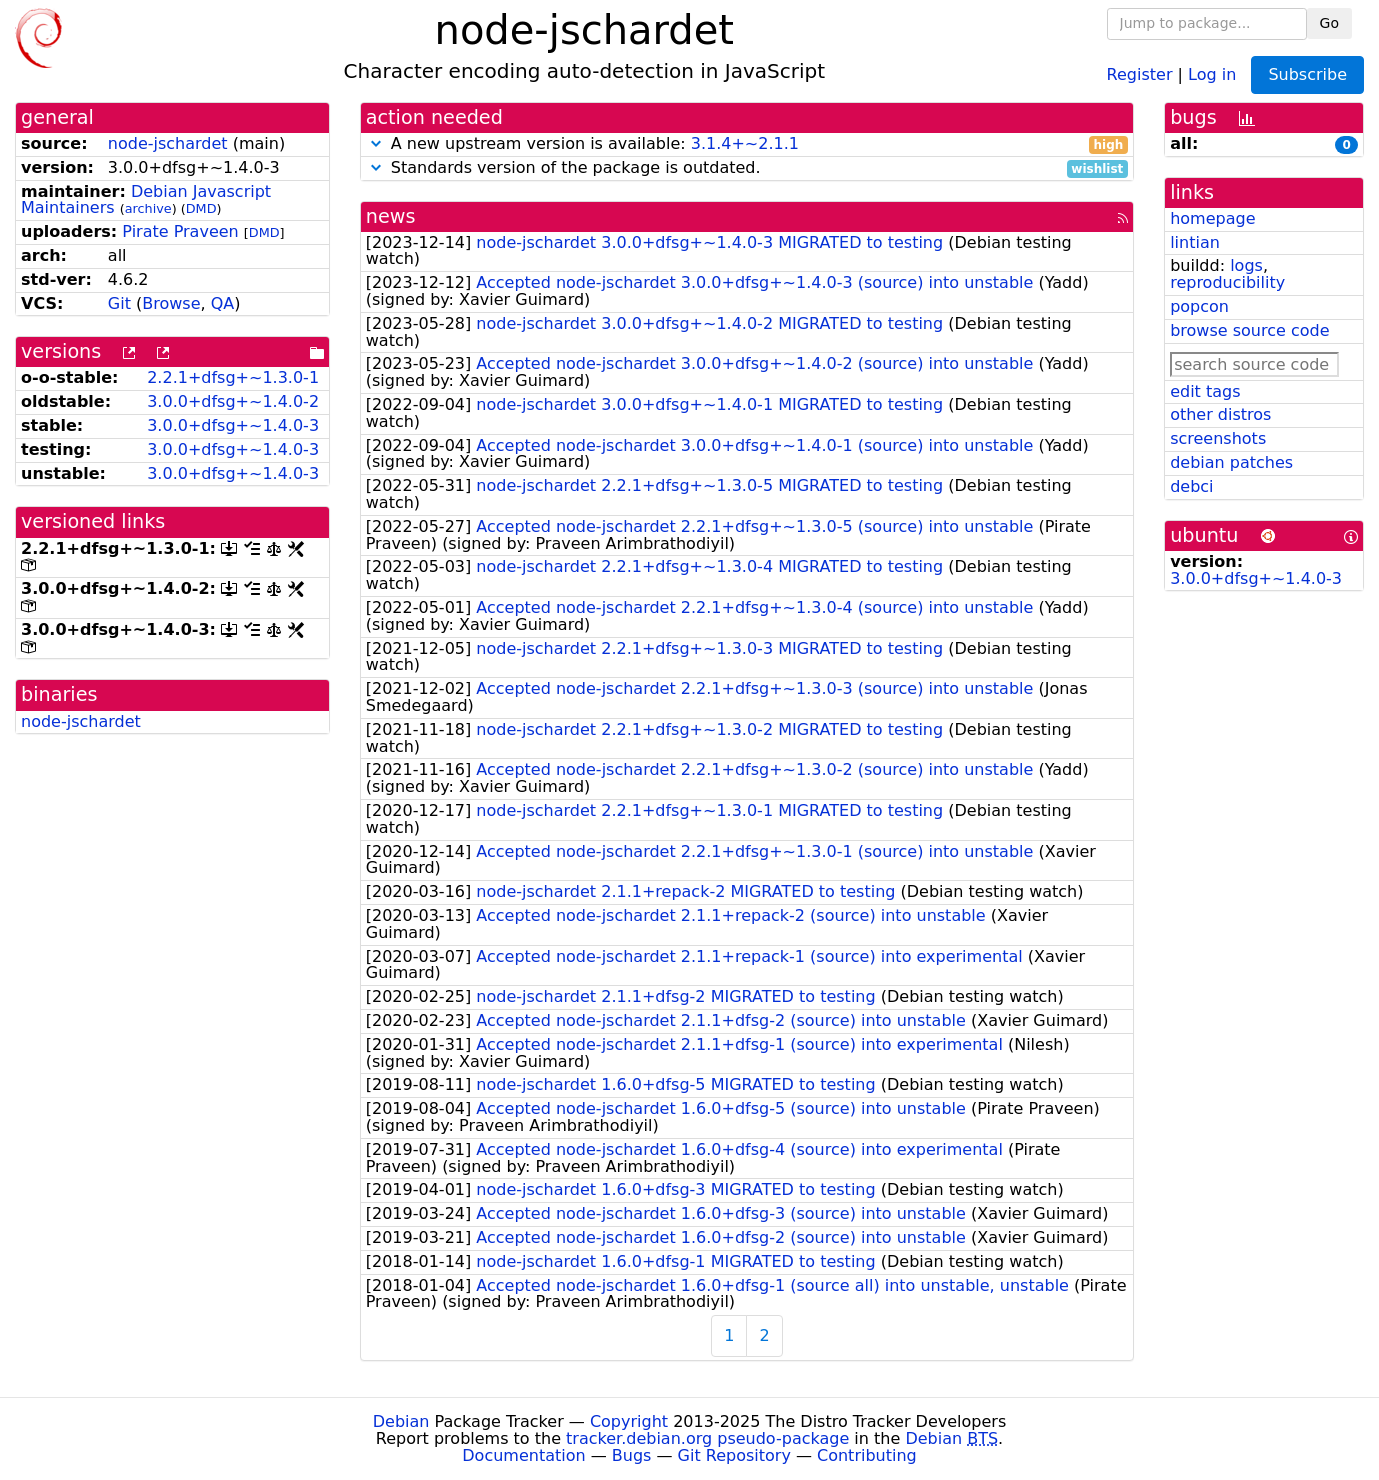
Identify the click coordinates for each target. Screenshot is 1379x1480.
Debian (401, 1421)
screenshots (1218, 438)
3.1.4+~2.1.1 (745, 143)
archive (148, 208)
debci (1191, 486)
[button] (376, 143)
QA (223, 303)
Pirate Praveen (180, 231)
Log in (1212, 73)
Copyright (629, 1421)
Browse (171, 303)
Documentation (523, 1455)
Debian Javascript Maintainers (146, 200)
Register (1140, 73)
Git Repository (734, 1455)
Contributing (867, 1455)
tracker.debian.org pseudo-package (707, 1438)
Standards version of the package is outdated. (747, 168)
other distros (1220, 414)
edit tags (1205, 391)
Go (1329, 23)
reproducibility (1227, 282)
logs (1246, 265)
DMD (201, 208)
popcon (1199, 306)
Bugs (632, 1455)
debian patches (1231, 462)
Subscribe (1307, 74)
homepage (1212, 218)
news (391, 216)
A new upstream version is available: (747, 144)
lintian (1195, 242)
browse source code (1249, 330)
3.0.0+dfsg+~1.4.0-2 (233, 401)
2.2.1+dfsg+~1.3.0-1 (233, 377)
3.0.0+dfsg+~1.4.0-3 (233, 425)
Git (119, 303)
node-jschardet (168, 143)
